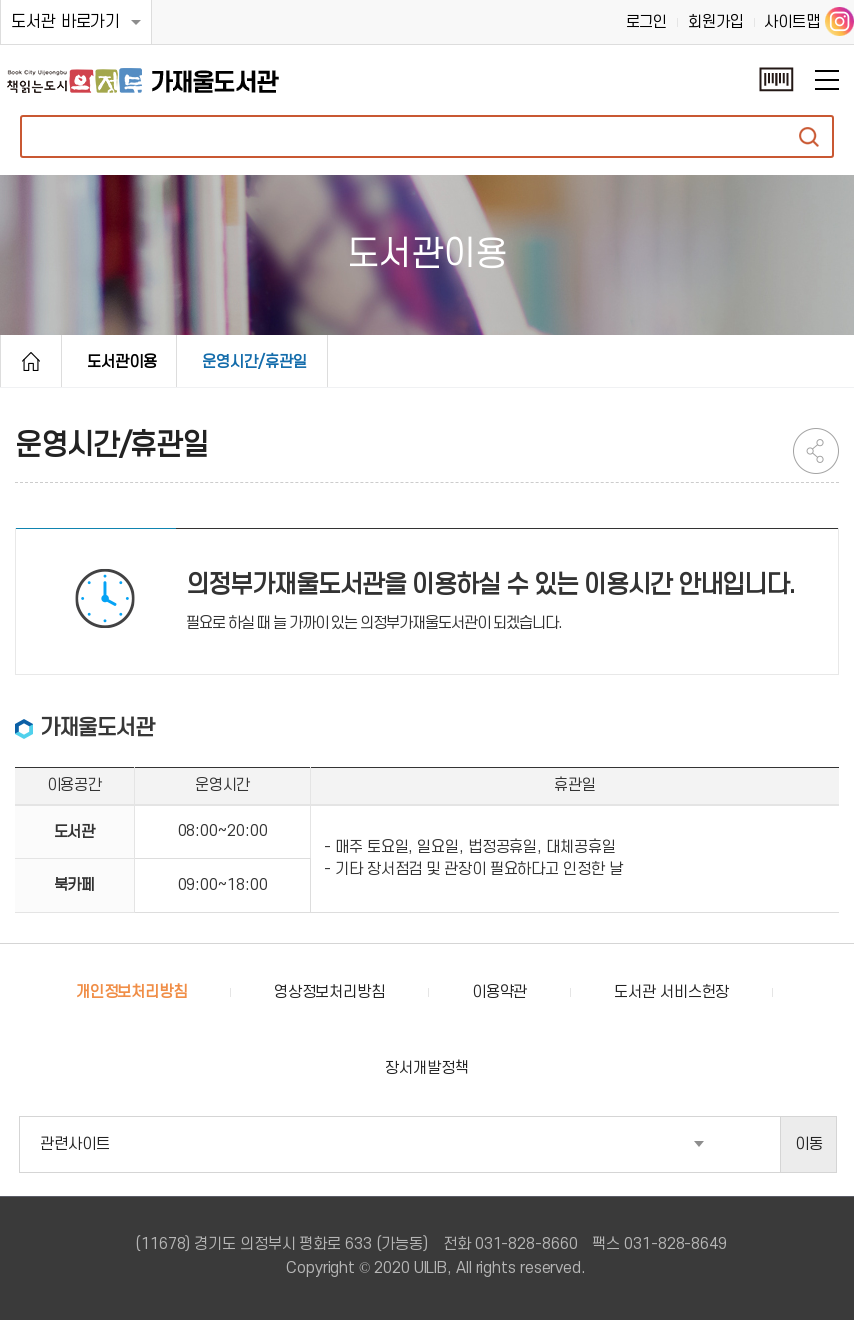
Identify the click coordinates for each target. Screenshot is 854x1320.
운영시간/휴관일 (254, 362)
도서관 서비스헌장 (671, 992)
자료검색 (809, 136)
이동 (809, 1144)
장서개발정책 (426, 1068)
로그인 (647, 22)
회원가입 (716, 22)
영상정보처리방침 (329, 992)
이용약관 (500, 992)
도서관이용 (122, 362)
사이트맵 (792, 22)
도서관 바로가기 (65, 22)
